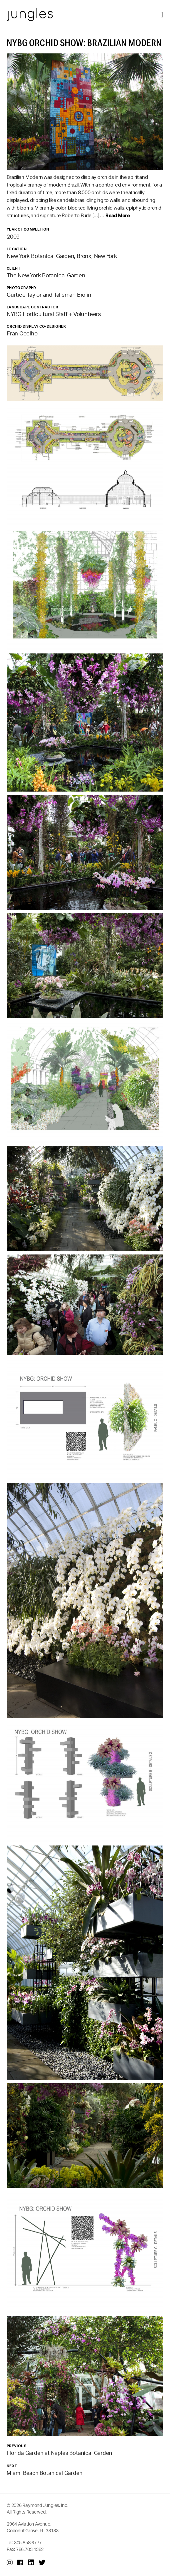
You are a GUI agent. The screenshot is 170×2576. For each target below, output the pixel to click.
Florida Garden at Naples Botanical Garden (59, 2453)
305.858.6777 (28, 2542)
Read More (117, 215)
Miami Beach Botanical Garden (44, 2473)
